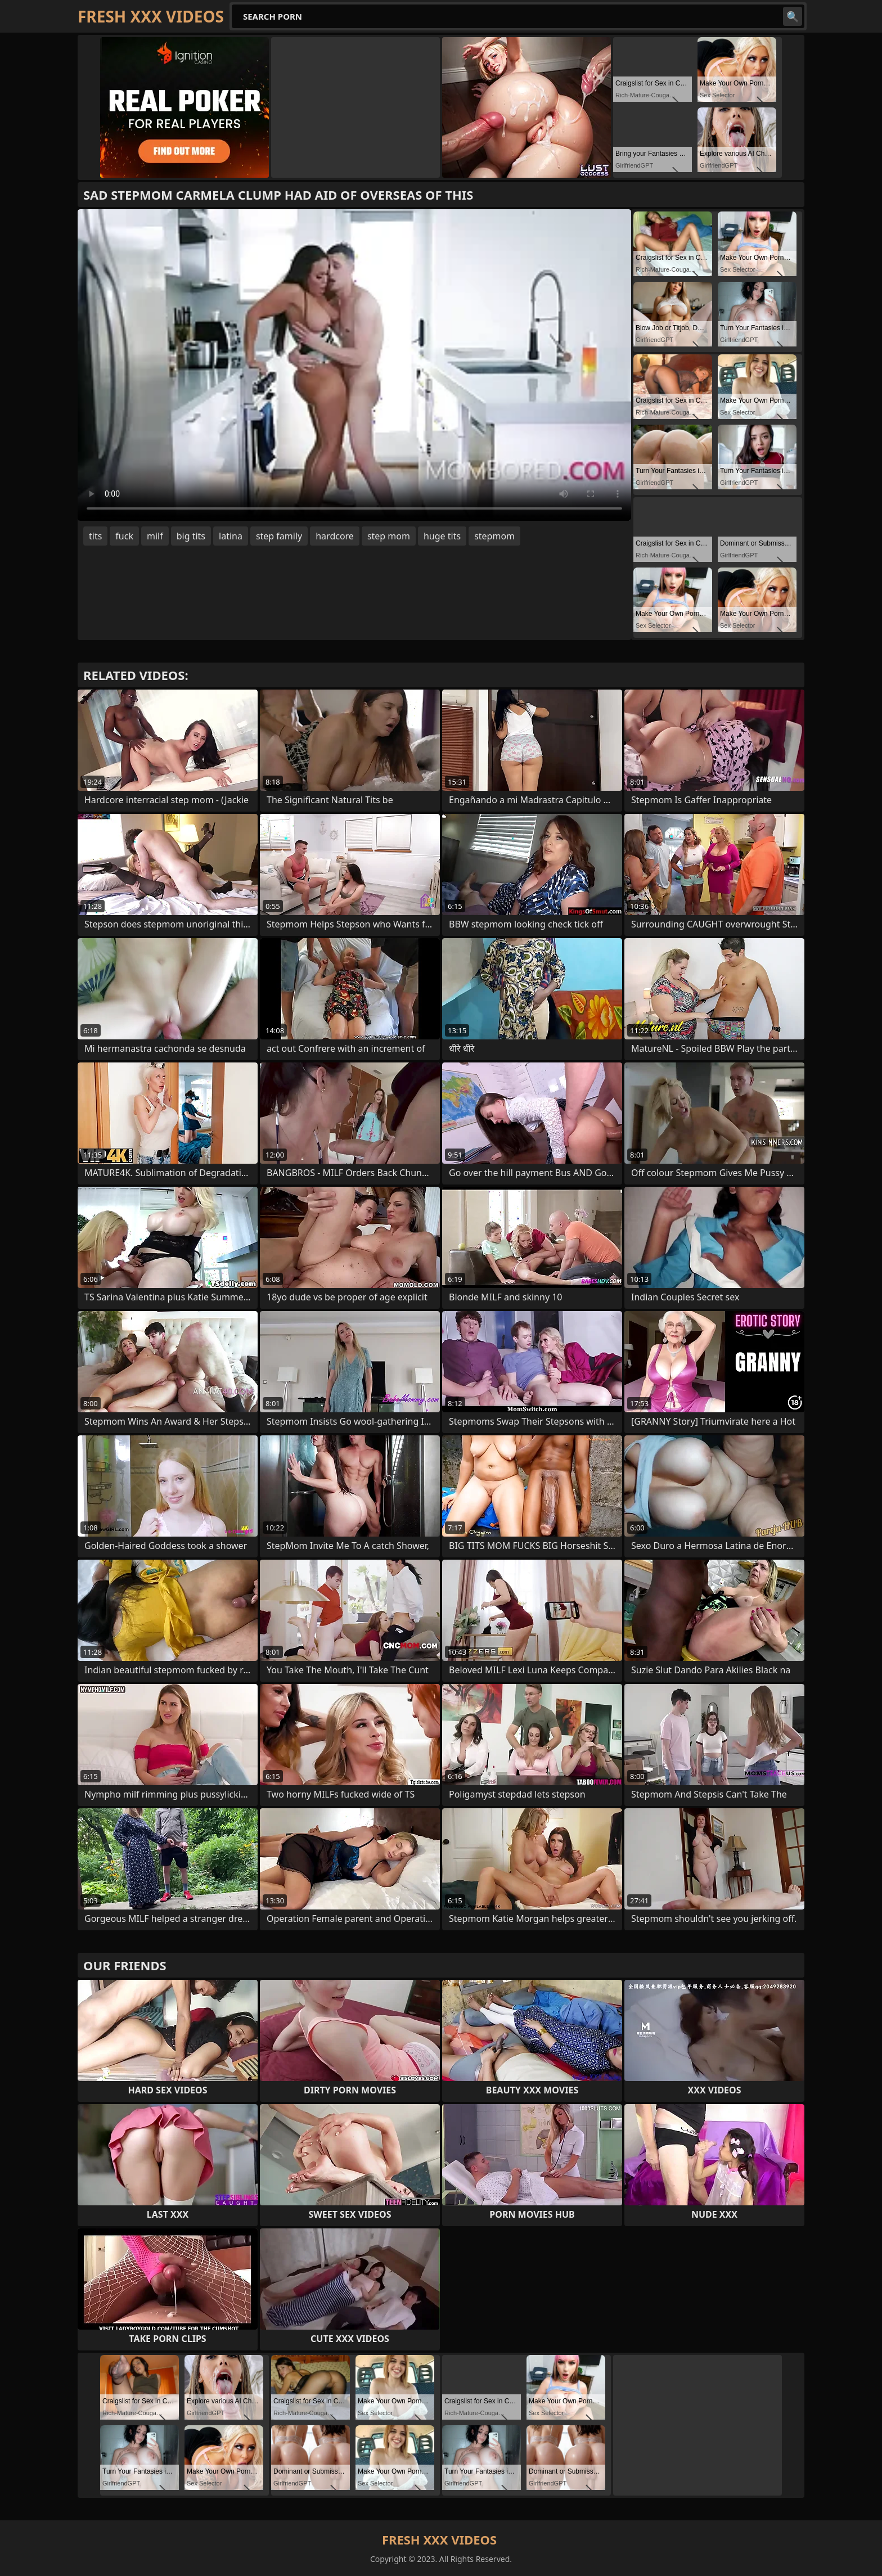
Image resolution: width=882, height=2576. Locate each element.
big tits (191, 536)
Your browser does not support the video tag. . (354, 365)
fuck (124, 536)
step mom (388, 536)
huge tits (442, 536)
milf (155, 536)
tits (95, 536)
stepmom (494, 536)
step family (279, 536)
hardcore (335, 536)
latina (230, 536)
